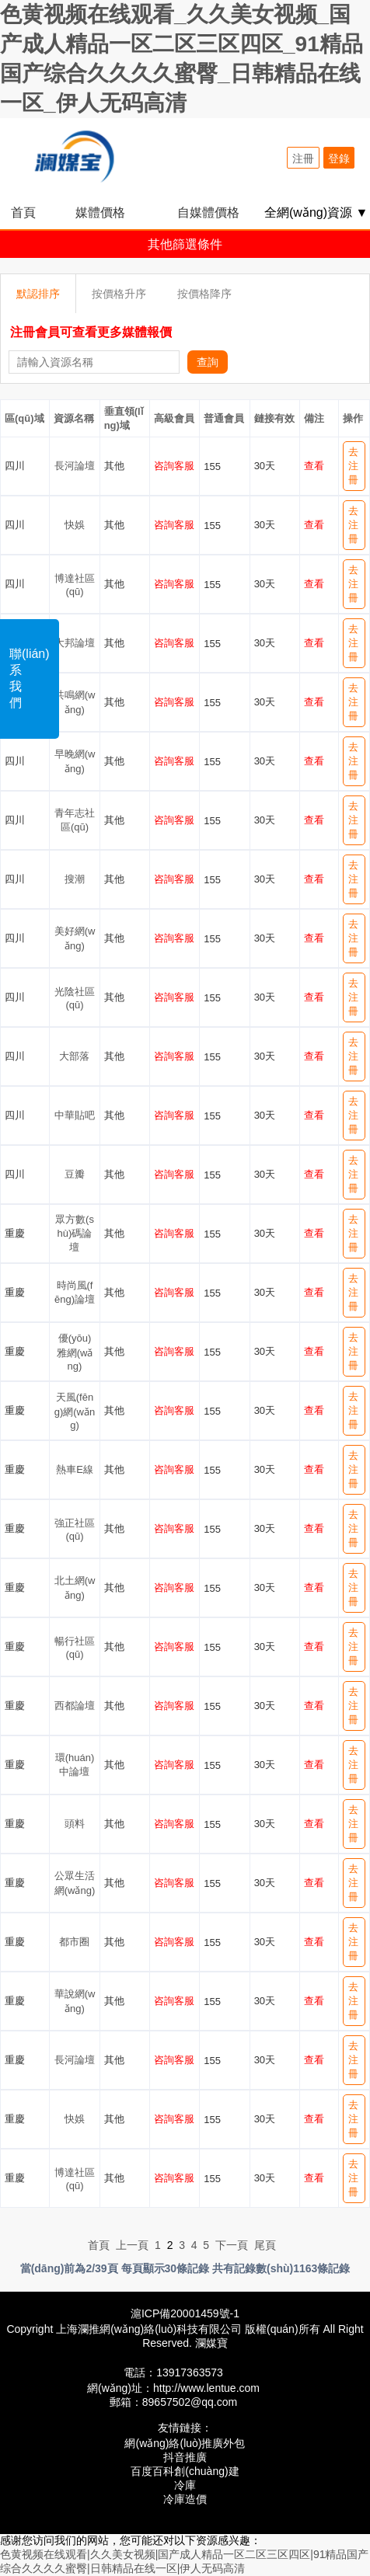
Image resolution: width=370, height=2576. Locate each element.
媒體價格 (100, 212)
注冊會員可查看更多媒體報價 (91, 332)
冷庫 (185, 2485)
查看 (314, 466)
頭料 (75, 1823)
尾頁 (265, 2245)
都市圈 (74, 1942)
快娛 (75, 525)
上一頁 (132, 2245)
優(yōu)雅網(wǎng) (75, 1352)
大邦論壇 (74, 643)
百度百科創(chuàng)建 (185, 2471)
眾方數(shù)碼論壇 (74, 1233)
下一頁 (231, 2245)
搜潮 (75, 879)
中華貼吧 (74, 1115)
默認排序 (38, 293)
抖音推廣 (185, 2457)
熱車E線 (74, 1469)
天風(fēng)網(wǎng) (75, 1411)
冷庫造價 (185, 2499)
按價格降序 (204, 293)
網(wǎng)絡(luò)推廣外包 (184, 2443)
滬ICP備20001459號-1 (185, 2313)
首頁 (23, 212)
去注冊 (353, 466)
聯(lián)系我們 (29, 678)
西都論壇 (74, 1705)
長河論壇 (74, 466)
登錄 (339, 158)
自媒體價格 (208, 212)
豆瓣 (75, 1174)
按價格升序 (119, 293)
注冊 (303, 158)
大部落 (74, 1056)
